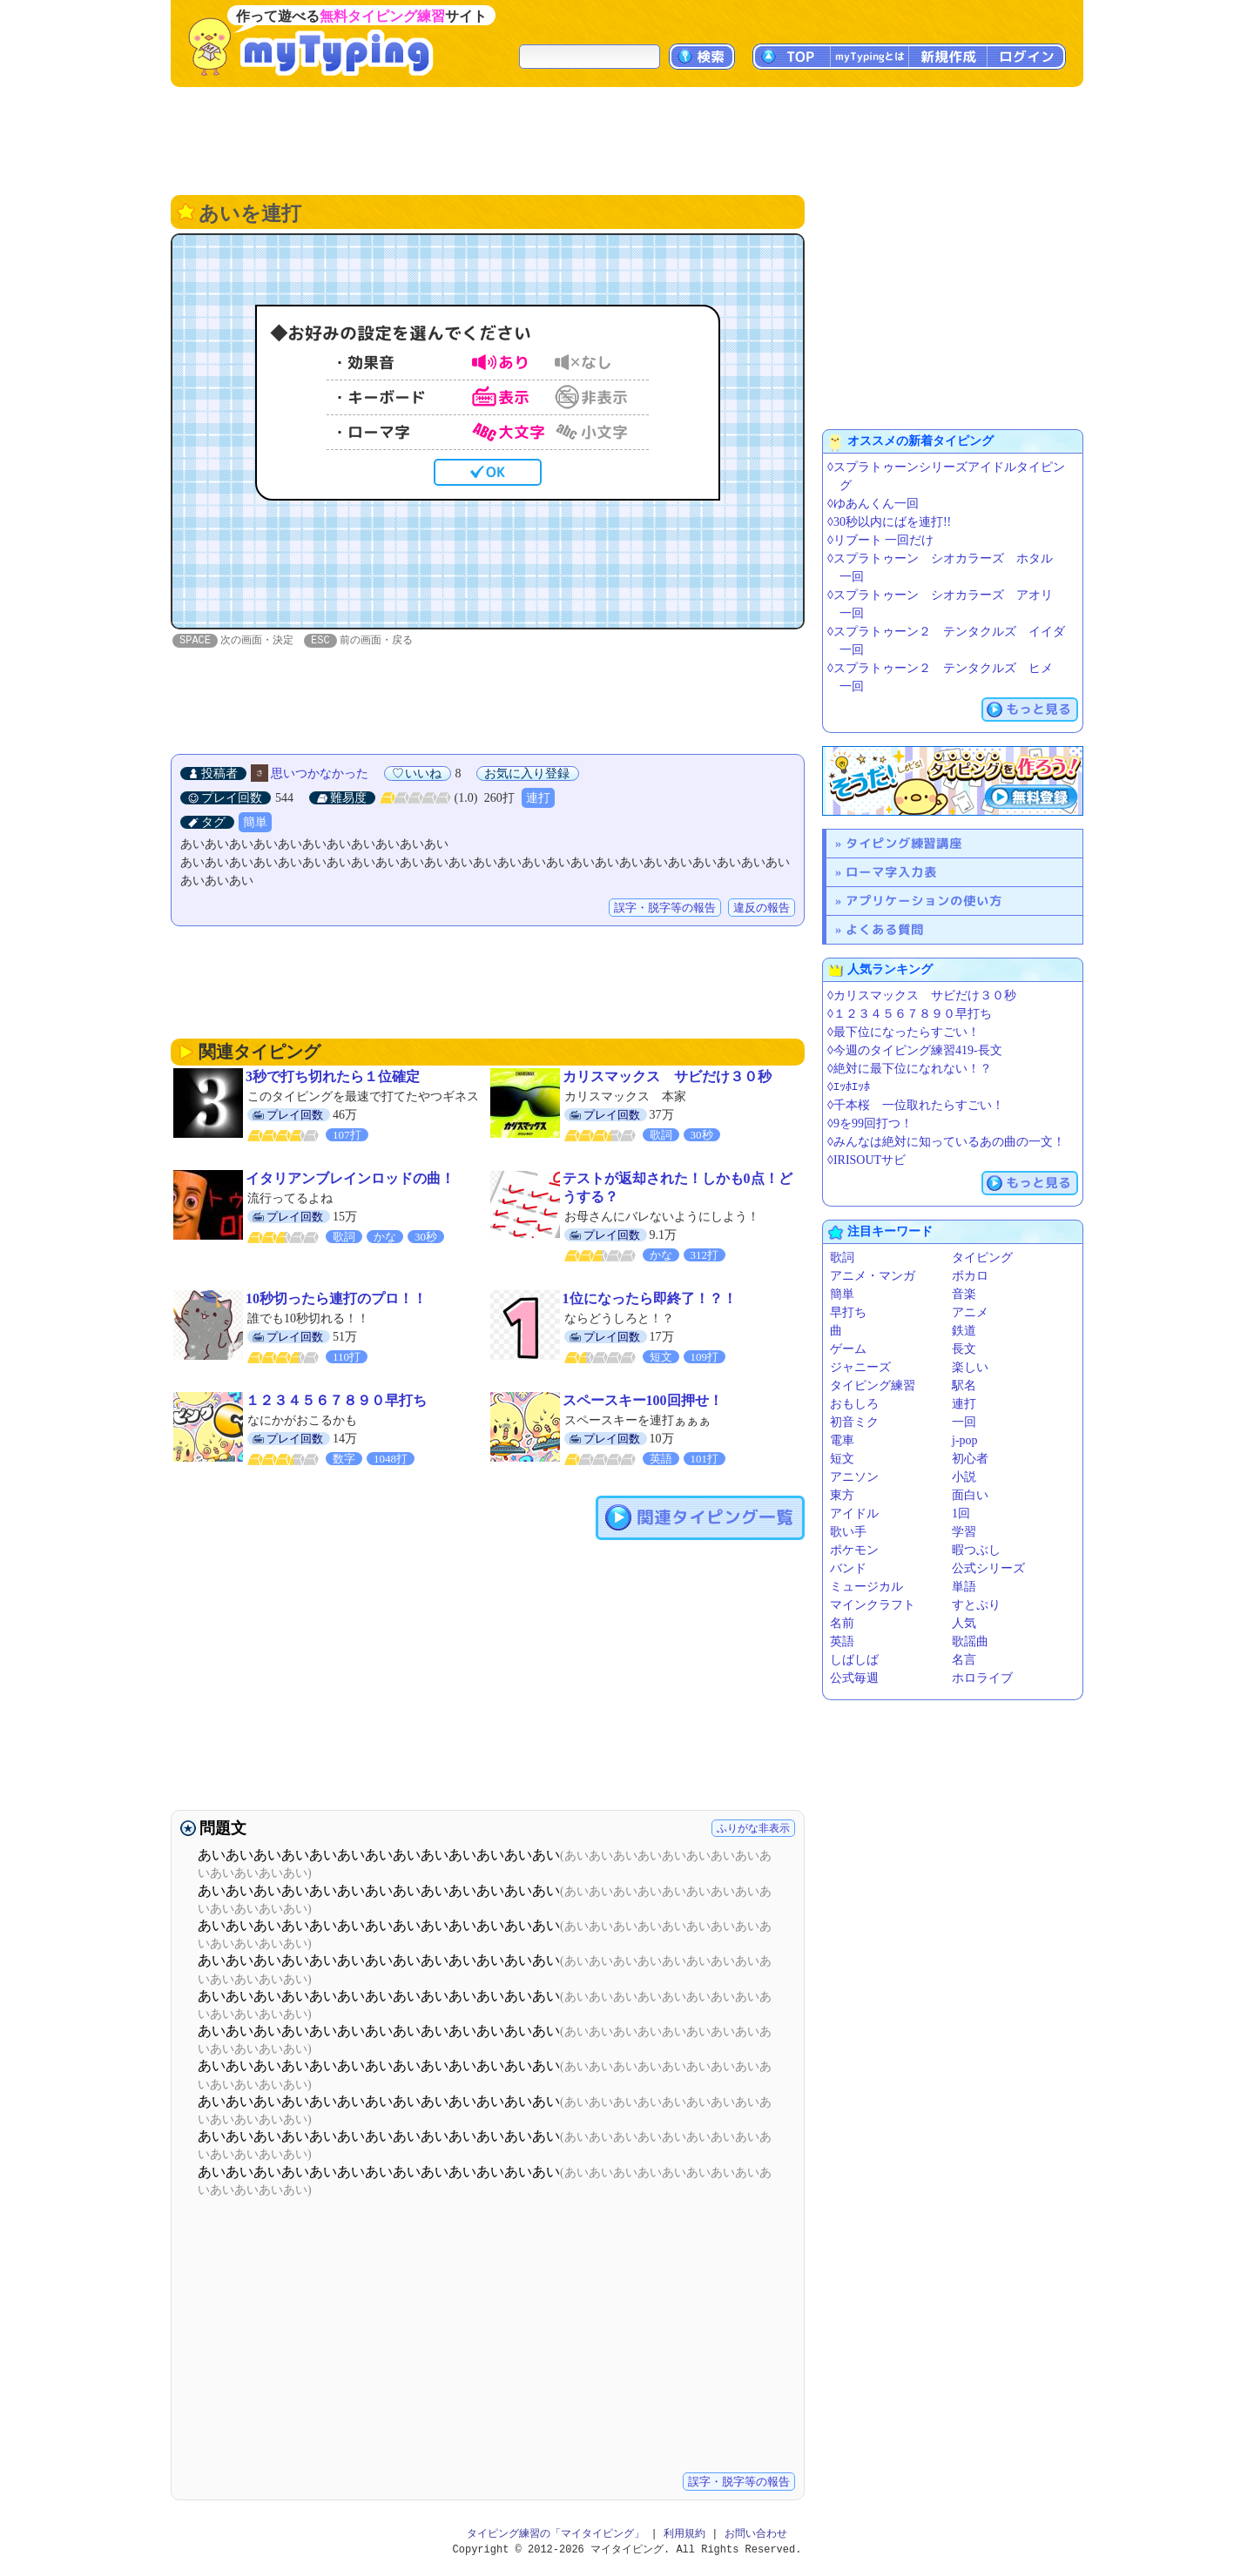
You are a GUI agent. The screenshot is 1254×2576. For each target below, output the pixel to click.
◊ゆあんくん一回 (873, 503)
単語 (964, 1586)
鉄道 (964, 1330)
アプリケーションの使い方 (924, 900)
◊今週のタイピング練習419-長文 (914, 1050)
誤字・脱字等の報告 (665, 908)
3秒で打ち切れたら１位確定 (333, 1077)
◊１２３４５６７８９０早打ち (909, 1013)
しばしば (854, 1659)
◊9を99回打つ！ (870, 1123)
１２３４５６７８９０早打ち (336, 1401)
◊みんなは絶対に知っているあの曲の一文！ (946, 1141)
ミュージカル (866, 1586)
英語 (842, 1641)
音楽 (964, 1294)
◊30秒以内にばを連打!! (889, 521)
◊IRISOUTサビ (866, 1160)
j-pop (965, 1440)
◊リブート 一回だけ (880, 540)
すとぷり (976, 1604)
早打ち (848, 1312)
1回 (961, 1513)
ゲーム (848, 1348)
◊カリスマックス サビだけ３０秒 (921, 995)
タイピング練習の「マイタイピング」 (555, 2534)
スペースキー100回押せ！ (643, 1401)
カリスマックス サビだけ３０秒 (667, 1077)
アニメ (970, 1312)
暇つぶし (976, 1550)
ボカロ (970, 1275)
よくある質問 (885, 929)
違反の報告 (761, 908)
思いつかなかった (319, 774)
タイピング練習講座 (904, 843)
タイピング (982, 1257)
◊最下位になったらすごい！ (903, 1032)
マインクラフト (872, 1604)
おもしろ (854, 1403)
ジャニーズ (860, 1367)
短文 (842, 1458)
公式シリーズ (988, 1568)
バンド (848, 1568)
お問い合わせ (756, 2534)
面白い (970, 1495)
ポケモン (854, 1550)
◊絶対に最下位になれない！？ (909, 1068)
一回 (964, 1422)
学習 (964, 1531)
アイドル (854, 1513)
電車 (842, 1440)
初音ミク (854, 1422)
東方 (842, 1495)
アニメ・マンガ (872, 1275)
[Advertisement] (627, 139)
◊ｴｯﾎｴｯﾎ (848, 1086)
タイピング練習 (872, 1385)
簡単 (255, 823)
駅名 (964, 1385)
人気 (964, 1623)
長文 (964, 1348)
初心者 (970, 1458)
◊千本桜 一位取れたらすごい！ (915, 1105)
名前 (842, 1623)
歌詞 (842, 1257)
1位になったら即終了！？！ (650, 1299)
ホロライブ (982, 1678)
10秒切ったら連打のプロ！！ (336, 1299)
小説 (964, 1476)
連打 (538, 798)
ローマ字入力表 (891, 872)
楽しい (970, 1367)
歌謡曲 (970, 1641)
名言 (964, 1659)
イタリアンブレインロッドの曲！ (350, 1179)
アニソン (854, 1476)
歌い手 (848, 1531)
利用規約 (684, 2534)
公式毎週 (854, 1678)
